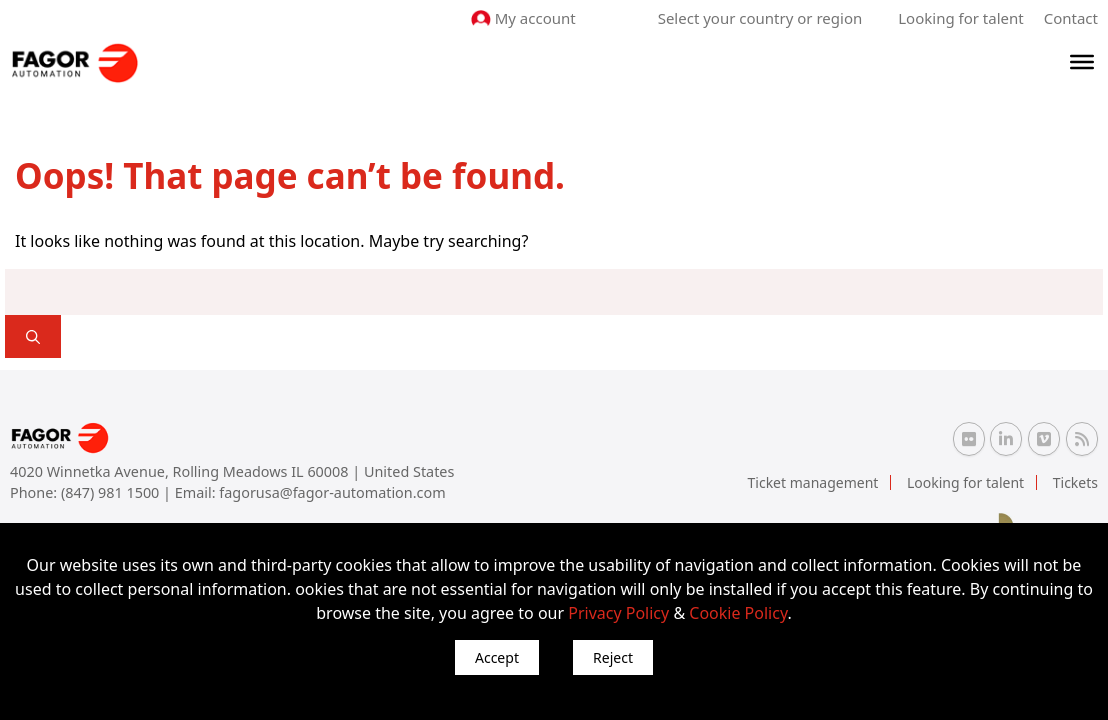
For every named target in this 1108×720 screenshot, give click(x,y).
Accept (497, 657)
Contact (1071, 18)
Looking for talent (960, 18)
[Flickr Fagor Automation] (969, 439)
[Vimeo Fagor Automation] (1044, 439)
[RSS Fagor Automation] (1082, 439)
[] (33, 336)
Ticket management (813, 482)
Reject (613, 657)
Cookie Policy (738, 613)
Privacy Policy (618, 613)
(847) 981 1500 (112, 492)
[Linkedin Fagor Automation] (1006, 439)
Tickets (1075, 482)
